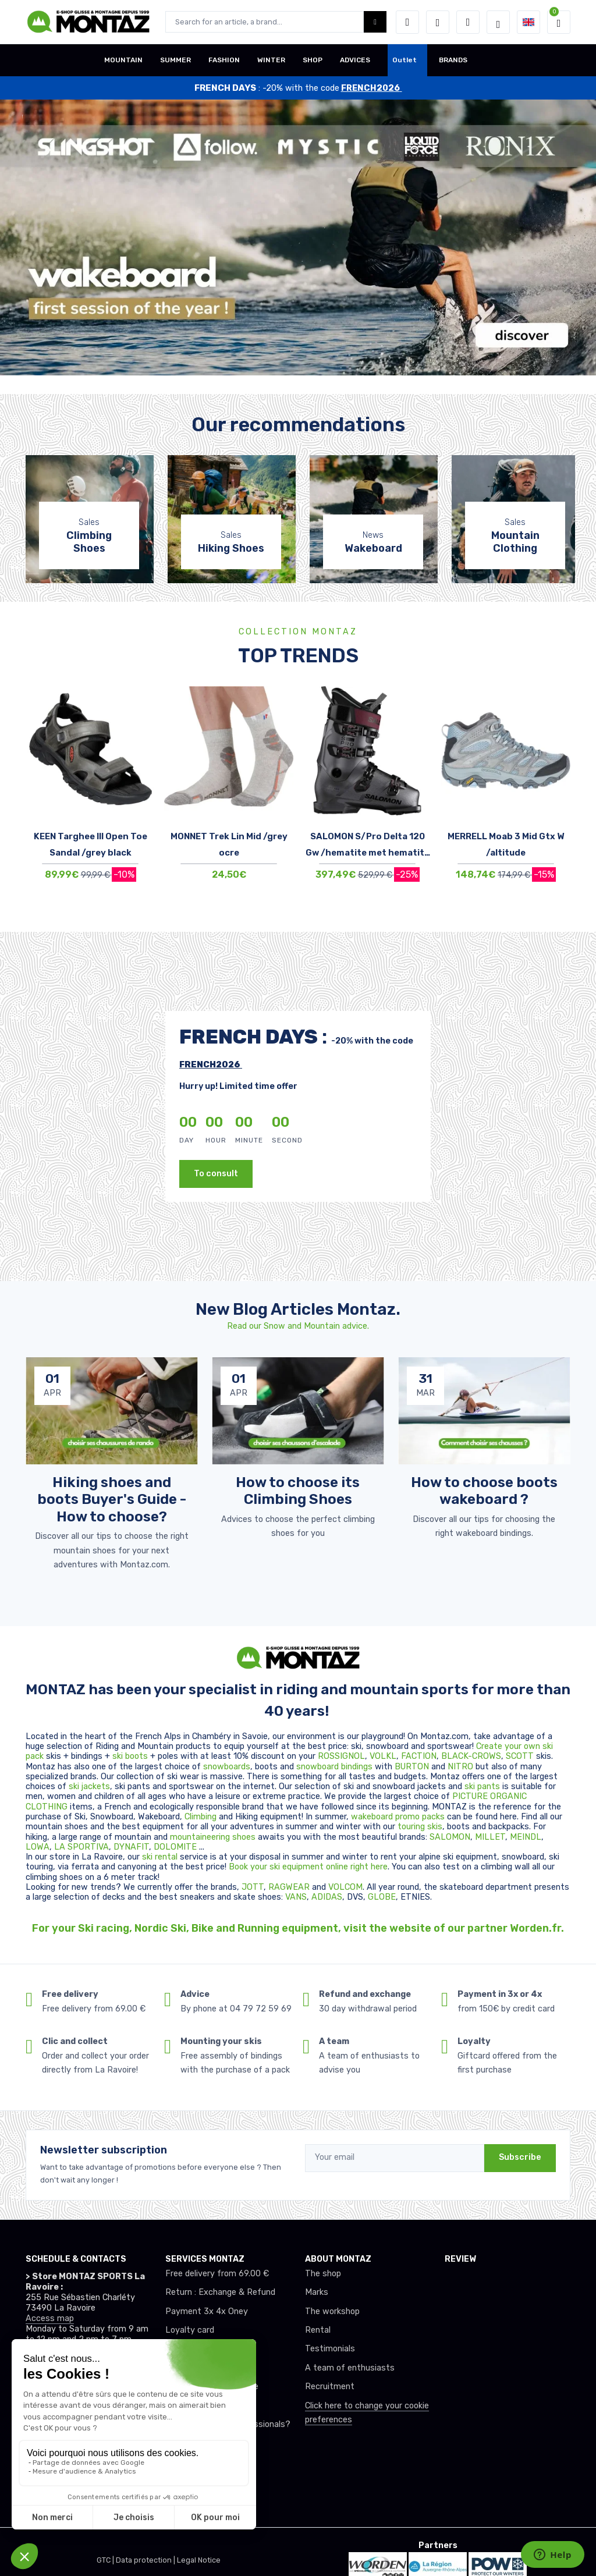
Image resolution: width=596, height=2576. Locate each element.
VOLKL (383, 1756)
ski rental (160, 1857)
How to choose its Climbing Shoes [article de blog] (298, 1490)
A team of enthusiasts (350, 2368)
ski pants (482, 1786)
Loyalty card (189, 2330)
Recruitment (329, 2387)
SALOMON (450, 1837)
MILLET (490, 1837)
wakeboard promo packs (398, 1817)
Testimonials (330, 2349)
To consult (216, 1174)
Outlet (404, 60)
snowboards (226, 1767)
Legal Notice (199, 2560)
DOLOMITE (176, 1847)
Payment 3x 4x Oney (206, 2311)
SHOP (312, 60)
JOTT (253, 1887)
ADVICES (355, 60)
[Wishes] (437, 22)
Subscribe (520, 2157)
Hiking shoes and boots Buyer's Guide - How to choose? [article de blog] (111, 1499)
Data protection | (146, 2560)
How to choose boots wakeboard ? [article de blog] (484, 1490)
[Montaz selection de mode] (498, 22)
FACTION (419, 1756)
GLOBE (382, 1897)
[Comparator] (468, 22)
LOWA (37, 1847)
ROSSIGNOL (341, 1756)
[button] (407, 22)
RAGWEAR (290, 1887)
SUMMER (175, 60)
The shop (323, 2274)
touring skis (420, 1827)
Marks (316, 2292)
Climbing (202, 1817)
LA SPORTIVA (81, 1847)
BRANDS (453, 60)
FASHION (224, 60)
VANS (296, 1897)
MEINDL (525, 1837)
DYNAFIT (131, 1847)
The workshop (332, 2311)
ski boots (131, 1756)
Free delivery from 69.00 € (217, 2274)
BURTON (413, 1767)
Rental (318, 2330)
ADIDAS (326, 1897)
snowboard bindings (334, 1767)
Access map (50, 2318)
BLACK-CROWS (471, 1756)
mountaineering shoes (213, 1837)
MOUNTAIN (123, 60)
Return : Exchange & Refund (220, 2292)
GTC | (106, 2560)
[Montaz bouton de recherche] (375, 22)
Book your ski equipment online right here (308, 1867)
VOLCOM (345, 1887)
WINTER (271, 60)
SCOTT (521, 1756)
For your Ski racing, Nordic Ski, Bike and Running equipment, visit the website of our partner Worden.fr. (298, 1928)
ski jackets (89, 1786)
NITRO (462, 1767)
